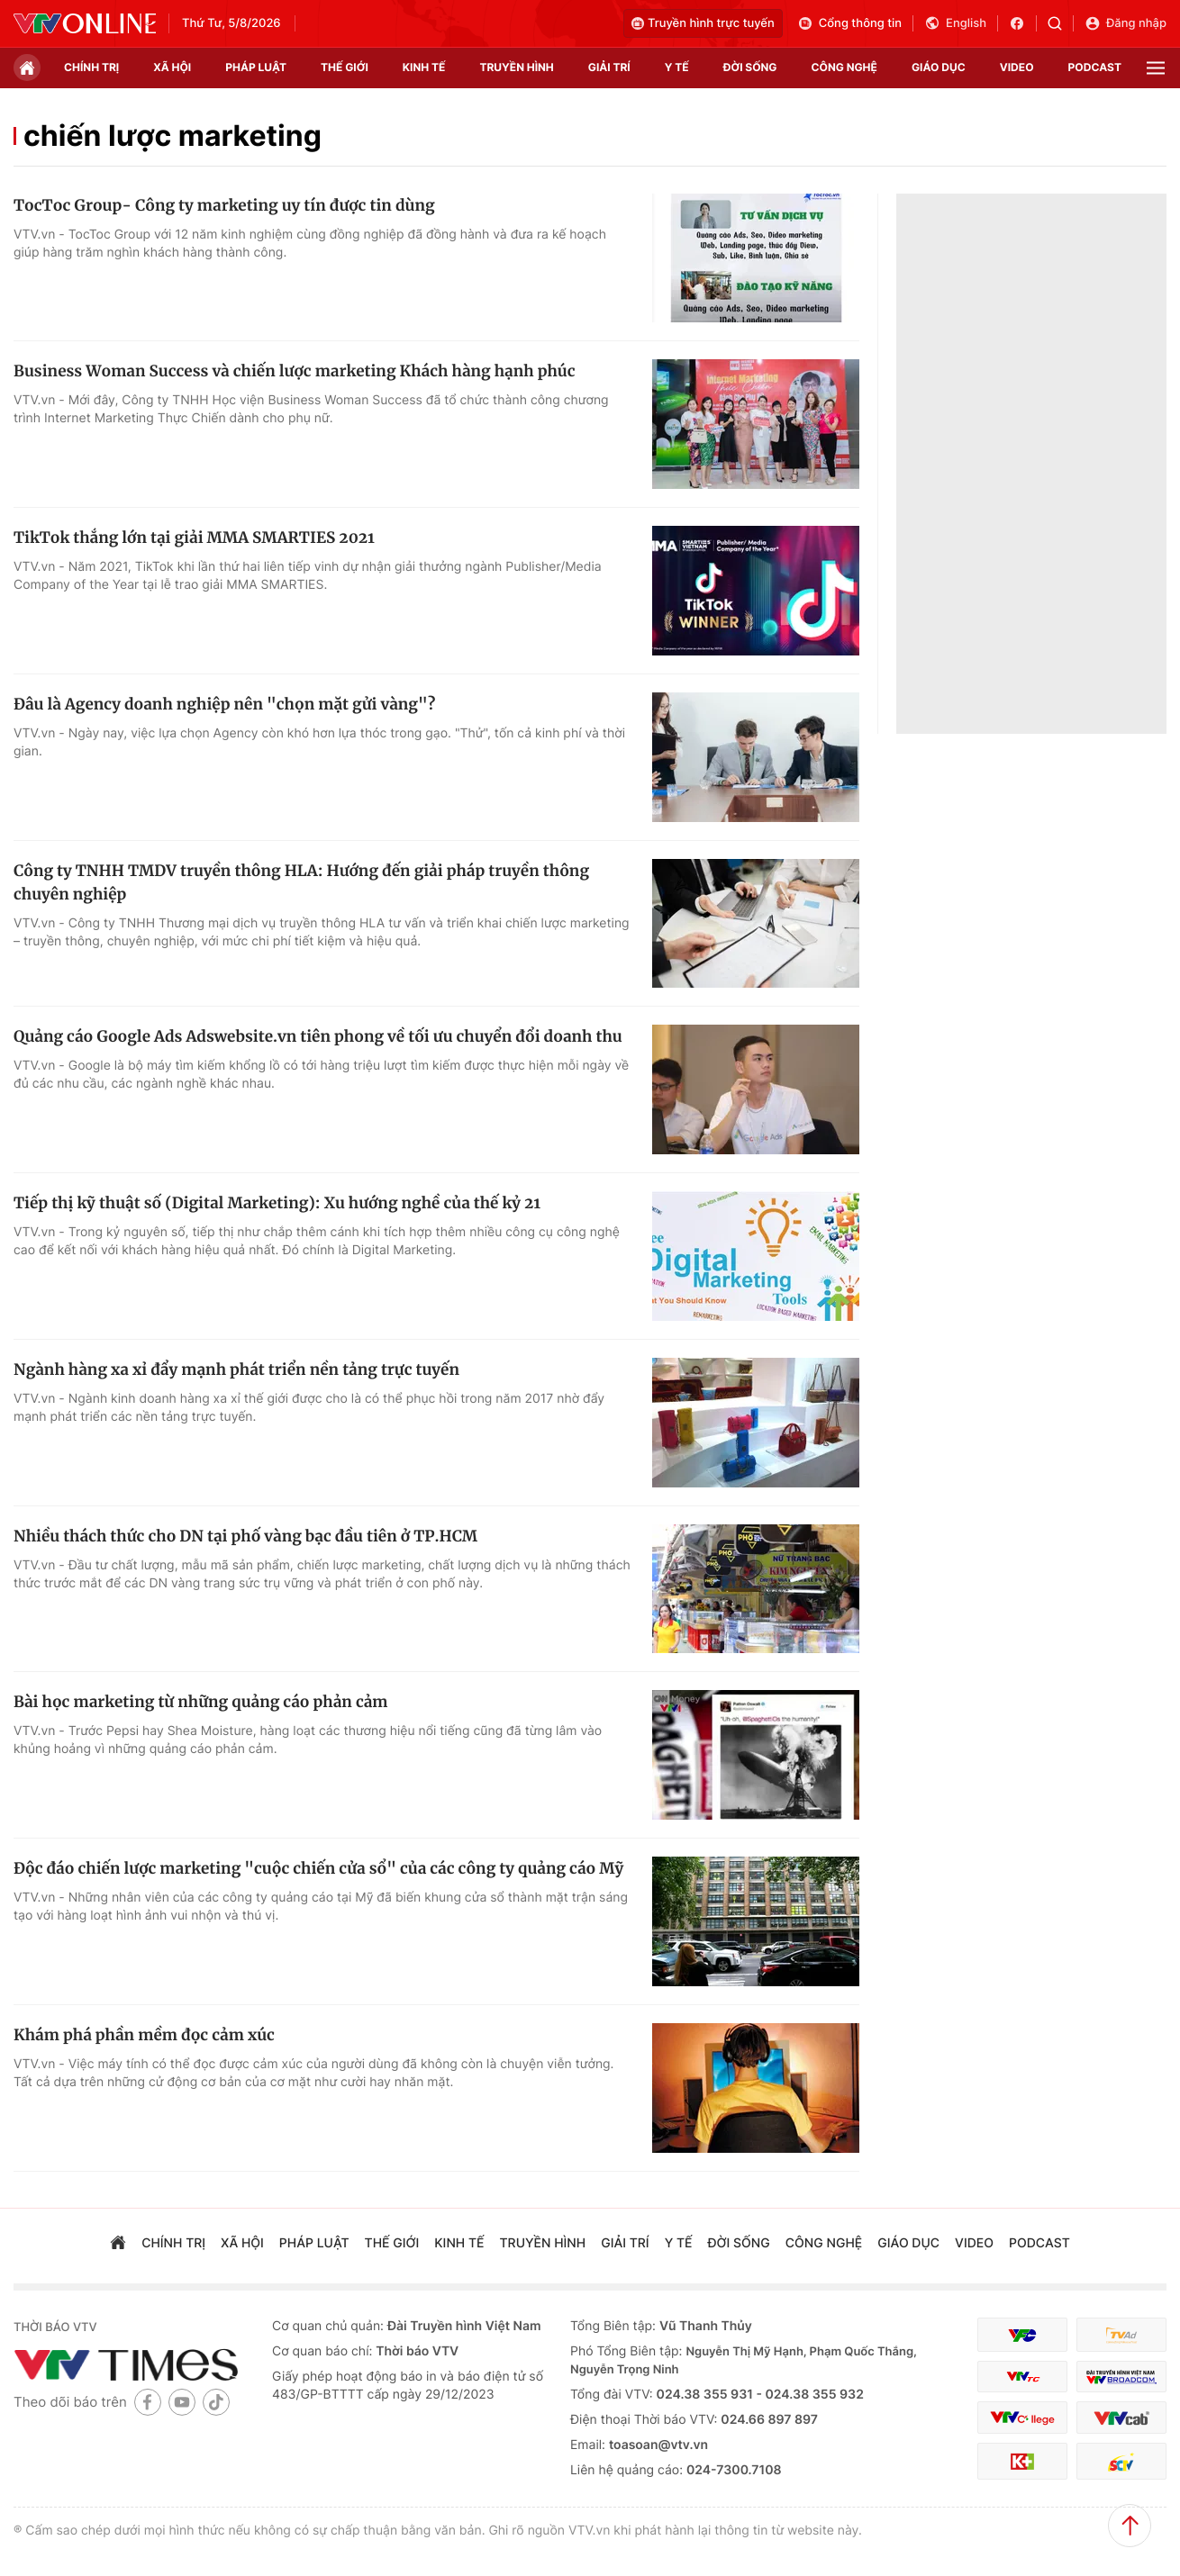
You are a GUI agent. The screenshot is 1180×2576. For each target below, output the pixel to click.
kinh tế (424, 67)
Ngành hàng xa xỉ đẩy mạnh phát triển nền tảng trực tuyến (236, 1369)
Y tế (677, 67)
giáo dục (939, 67)
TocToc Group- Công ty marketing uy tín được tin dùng (224, 205)
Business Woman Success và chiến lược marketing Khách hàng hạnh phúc (295, 371)
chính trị (91, 67)
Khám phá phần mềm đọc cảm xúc (144, 2035)
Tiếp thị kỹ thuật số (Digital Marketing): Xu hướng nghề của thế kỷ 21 (277, 1203)
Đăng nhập (1125, 23)
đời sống (750, 67)
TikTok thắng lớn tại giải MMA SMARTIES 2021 (194, 537)
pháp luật (255, 67)
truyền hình (516, 67)
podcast (1094, 67)
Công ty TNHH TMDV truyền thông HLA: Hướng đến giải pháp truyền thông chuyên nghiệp (301, 882)
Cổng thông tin (849, 23)
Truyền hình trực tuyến (703, 23)
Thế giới (344, 67)
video (1017, 67)
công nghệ (844, 67)
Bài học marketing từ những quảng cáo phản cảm (201, 1702)
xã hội (172, 67)
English (955, 23)
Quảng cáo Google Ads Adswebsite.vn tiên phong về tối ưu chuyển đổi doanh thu (318, 1036)
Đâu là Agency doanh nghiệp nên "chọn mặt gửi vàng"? (224, 704)
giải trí (609, 67)
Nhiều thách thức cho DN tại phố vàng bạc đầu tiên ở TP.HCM (245, 1536)
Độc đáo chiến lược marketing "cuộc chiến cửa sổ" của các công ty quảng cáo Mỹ (318, 1868)
